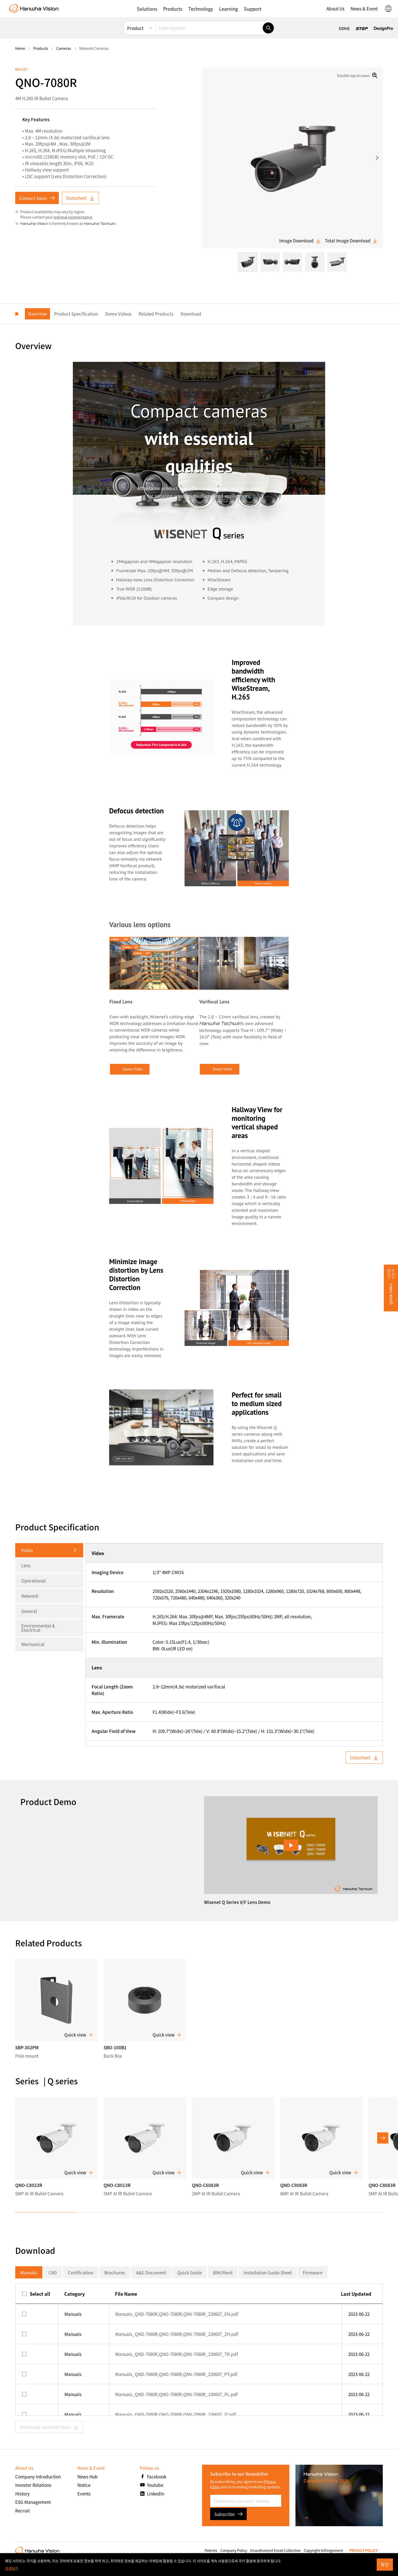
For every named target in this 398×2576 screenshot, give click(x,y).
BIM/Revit (223, 2272)
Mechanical (32, 1644)
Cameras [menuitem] (63, 48)
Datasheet (80, 198)
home (20, 48)
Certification (80, 2272)
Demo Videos (118, 314)
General (29, 1611)
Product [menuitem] (135, 28)
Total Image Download (351, 240)
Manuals (28, 2272)
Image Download (300, 240)
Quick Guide (189, 2272)
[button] (147, 8)
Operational (33, 1580)
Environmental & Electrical (38, 1627)
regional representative (73, 217)
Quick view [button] (78, 2034)
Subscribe (228, 2514)
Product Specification (76, 314)
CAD (52, 2272)
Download (190, 314)
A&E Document (151, 2272)
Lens (25, 1565)
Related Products (156, 314)
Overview (37, 314)
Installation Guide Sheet (268, 2272)
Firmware (312, 2272)
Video (27, 1550)
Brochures (114, 2272)
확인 (385, 2564)
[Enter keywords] (209, 28)
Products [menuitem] (40, 48)
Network (29, 1596)
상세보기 (11, 2568)
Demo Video (132, 1069)
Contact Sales (37, 198)
